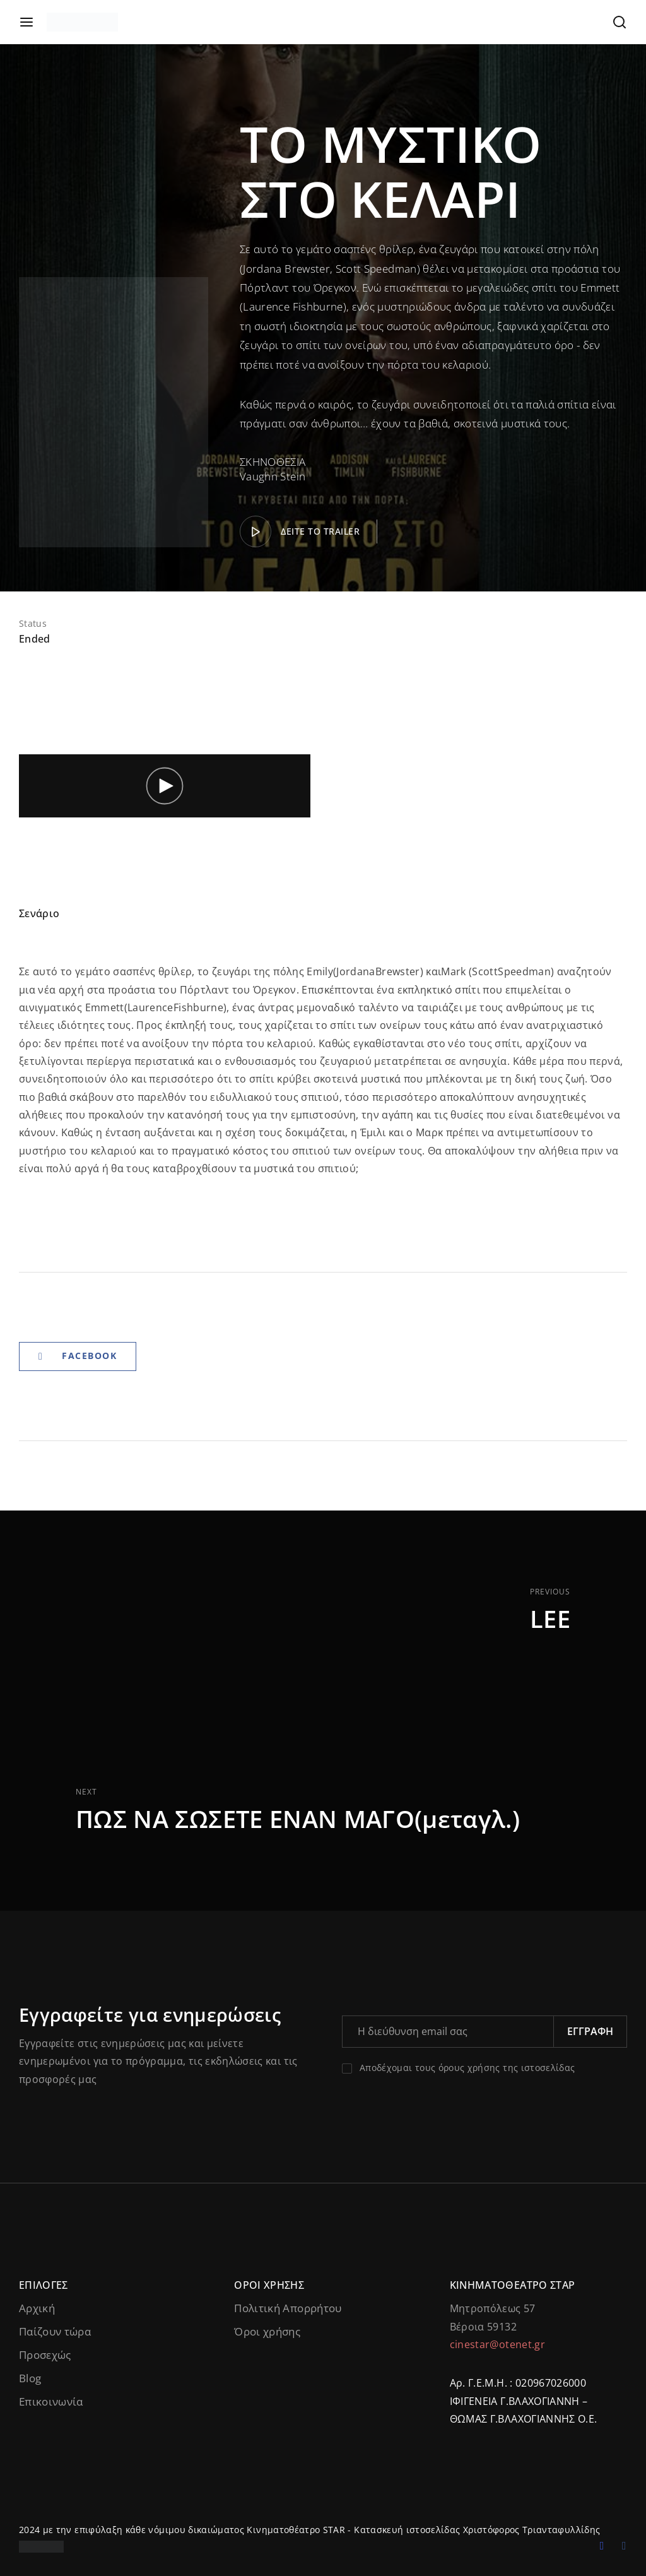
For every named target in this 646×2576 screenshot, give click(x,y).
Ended (34, 639)
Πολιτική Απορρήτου (287, 2308)
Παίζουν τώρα (55, 2331)
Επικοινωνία (51, 2401)
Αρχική (37, 2308)
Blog (30, 2378)
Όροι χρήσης (267, 2331)
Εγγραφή (590, 2031)
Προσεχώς (45, 2354)
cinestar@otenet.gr (497, 2344)
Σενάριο (39, 913)
